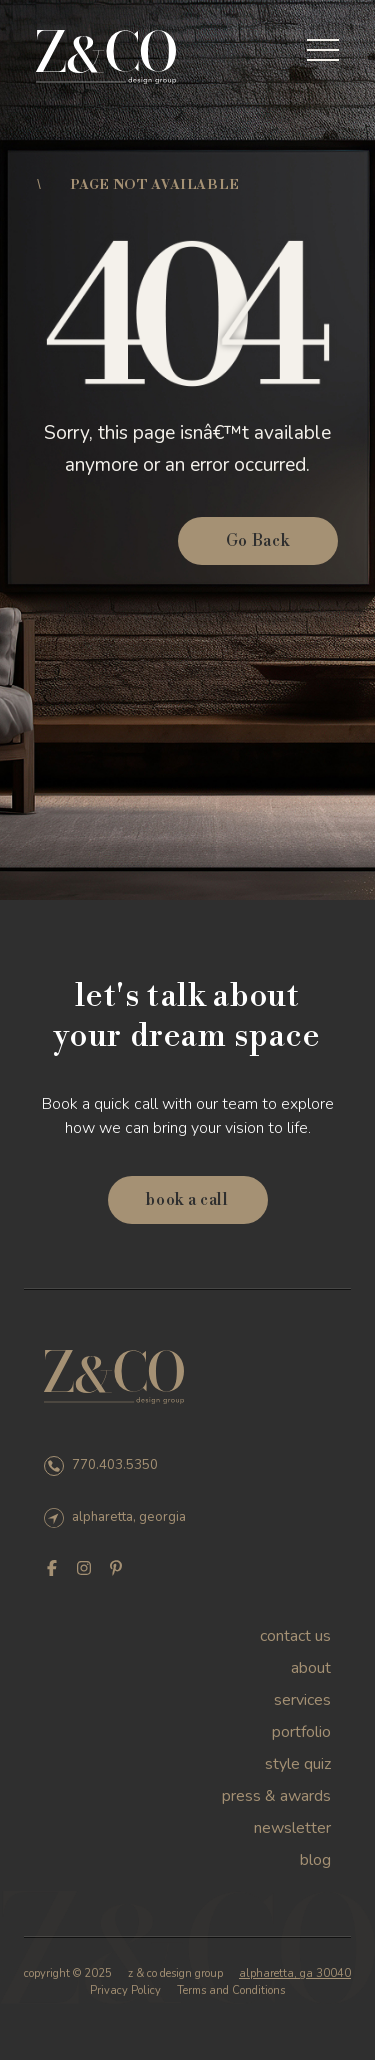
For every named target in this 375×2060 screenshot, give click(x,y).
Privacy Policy (125, 1990)
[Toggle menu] (323, 50)
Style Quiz (298, 1764)
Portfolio (301, 1732)
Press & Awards (276, 1796)
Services (302, 1700)
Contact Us (295, 1636)
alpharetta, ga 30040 (295, 1973)
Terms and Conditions (231, 1990)
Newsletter (292, 1828)
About (311, 1668)
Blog (315, 1860)
